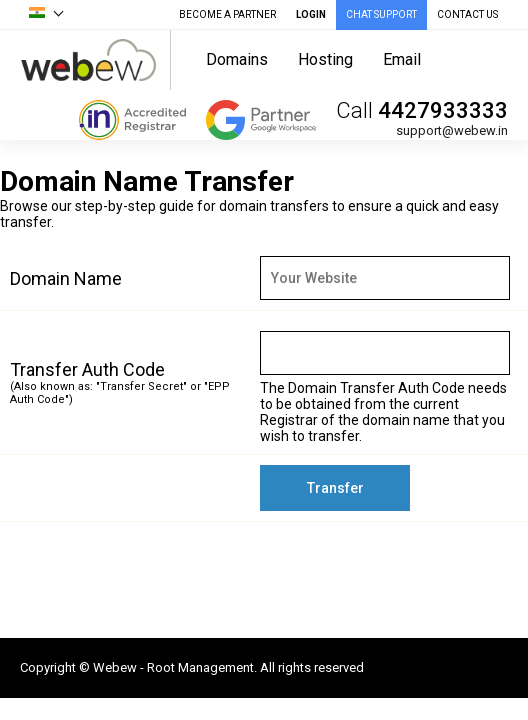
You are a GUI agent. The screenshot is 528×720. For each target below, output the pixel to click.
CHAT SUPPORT (381, 14)
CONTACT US (467, 14)
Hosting (325, 59)
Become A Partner (227, 14)
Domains (237, 59)
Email (402, 59)
